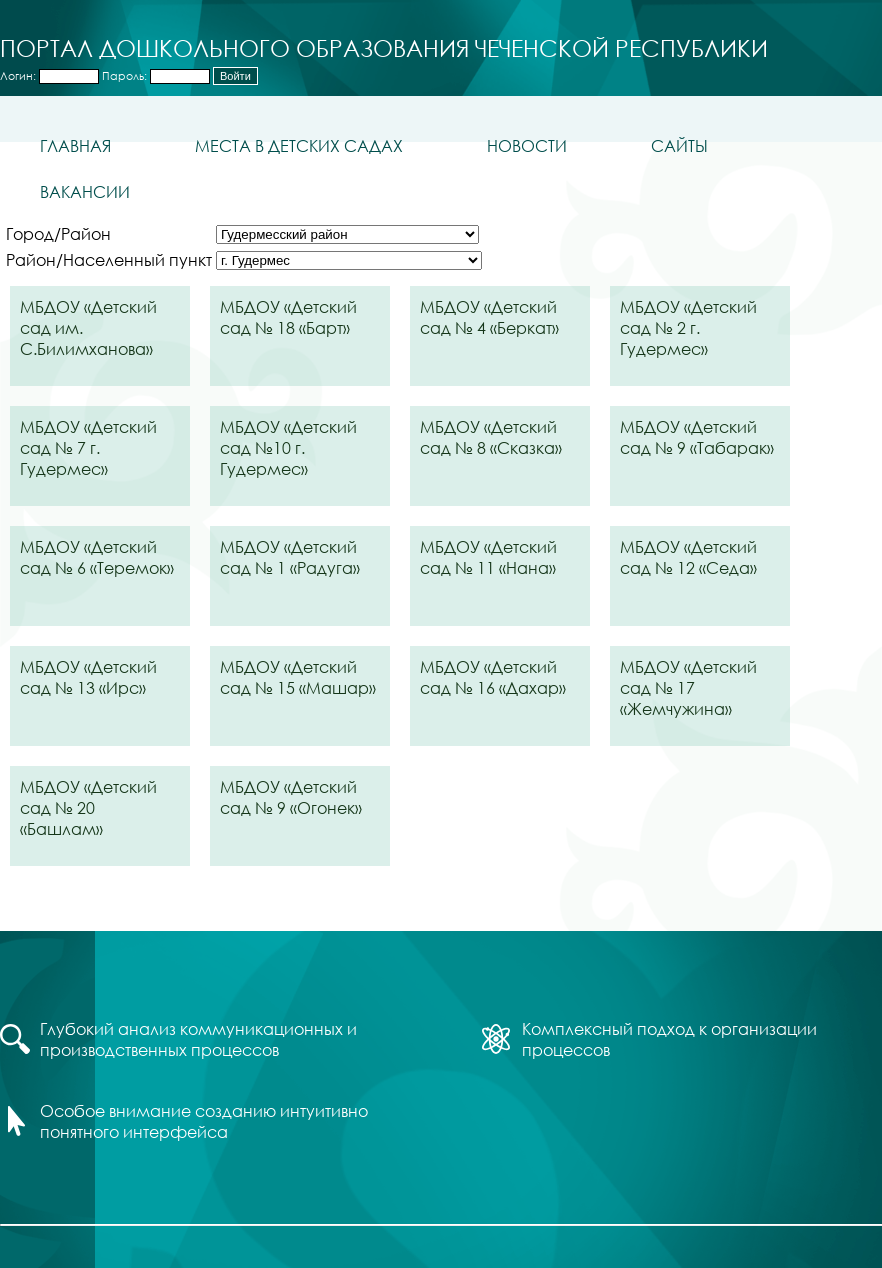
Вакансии (85, 191)
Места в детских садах (299, 145)
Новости (527, 145)
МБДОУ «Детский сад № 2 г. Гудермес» (688, 327)
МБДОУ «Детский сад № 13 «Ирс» (88, 677)
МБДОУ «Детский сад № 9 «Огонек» (291, 797)
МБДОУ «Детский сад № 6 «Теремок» (97, 557)
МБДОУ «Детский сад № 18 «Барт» (288, 317)
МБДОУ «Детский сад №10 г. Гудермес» (288, 447)
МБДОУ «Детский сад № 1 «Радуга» (290, 557)
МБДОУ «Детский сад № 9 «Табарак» (697, 437)
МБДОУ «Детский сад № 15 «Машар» (298, 677)
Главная (75, 145)
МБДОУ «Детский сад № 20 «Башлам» (88, 807)
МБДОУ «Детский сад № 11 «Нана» (488, 557)
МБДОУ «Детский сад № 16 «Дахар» (493, 677)
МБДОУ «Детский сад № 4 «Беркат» (489, 317)
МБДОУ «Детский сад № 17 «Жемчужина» (688, 687)
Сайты (679, 145)
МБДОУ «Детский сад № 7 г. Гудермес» (88, 447)
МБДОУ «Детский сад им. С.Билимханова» (88, 327)
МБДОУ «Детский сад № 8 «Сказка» (491, 437)
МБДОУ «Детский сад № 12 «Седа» (688, 557)
